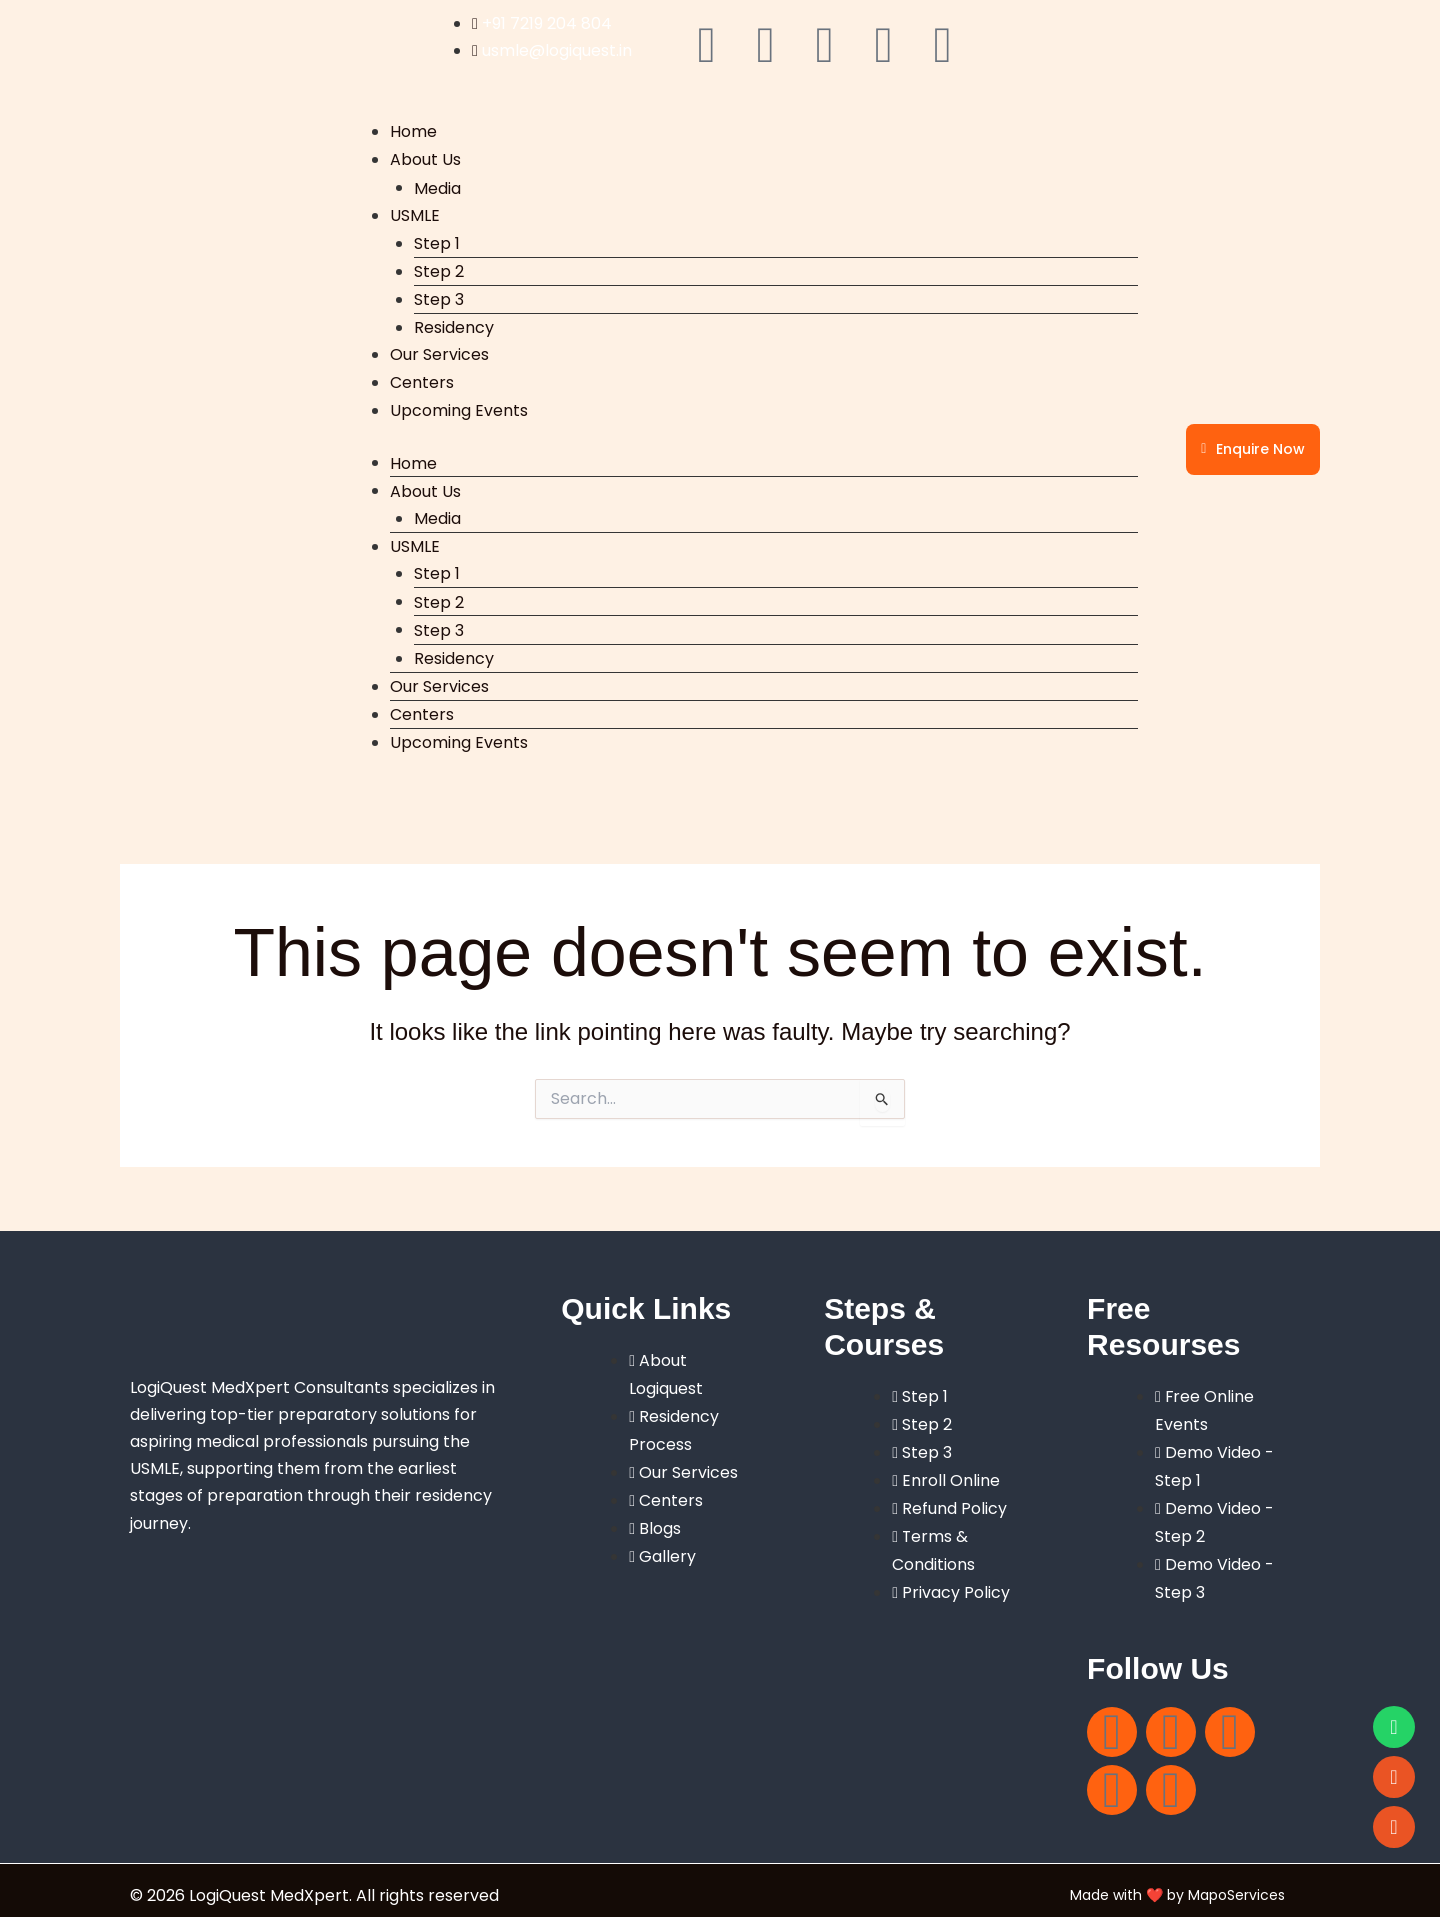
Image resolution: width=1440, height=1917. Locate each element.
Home (413, 131)
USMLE (415, 213)
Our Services (439, 352)
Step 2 (439, 268)
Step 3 (439, 297)
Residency (454, 325)
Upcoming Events (459, 406)
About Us (425, 159)
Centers (422, 379)
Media (437, 186)
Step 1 (437, 240)
